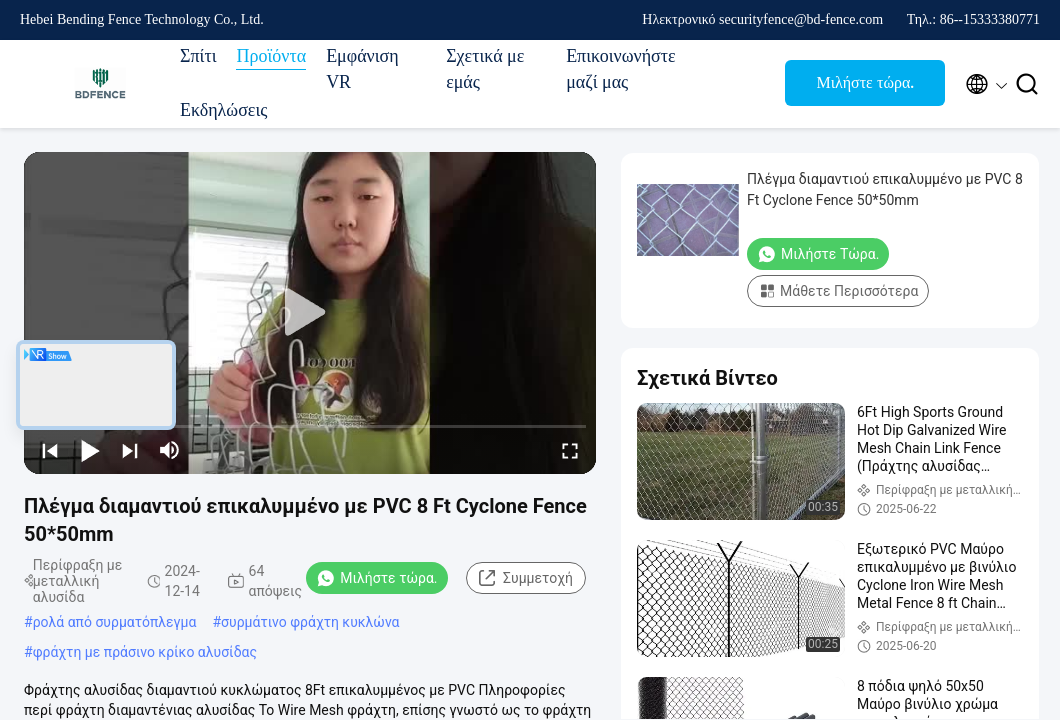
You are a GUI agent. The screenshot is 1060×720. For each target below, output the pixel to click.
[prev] (50, 450)
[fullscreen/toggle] (570, 450)
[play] (310, 313)
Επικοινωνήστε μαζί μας (616, 69)
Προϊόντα (271, 56)
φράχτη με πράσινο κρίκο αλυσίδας (145, 652)
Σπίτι (198, 56)
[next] (130, 450)
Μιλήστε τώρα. (866, 82)
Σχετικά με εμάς (485, 69)
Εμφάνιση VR (362, 69)
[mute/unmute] (170, 450)
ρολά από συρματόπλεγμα (115, 622)
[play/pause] (90, 450)
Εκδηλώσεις (223, 110)
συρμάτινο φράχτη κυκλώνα (310, 622)
